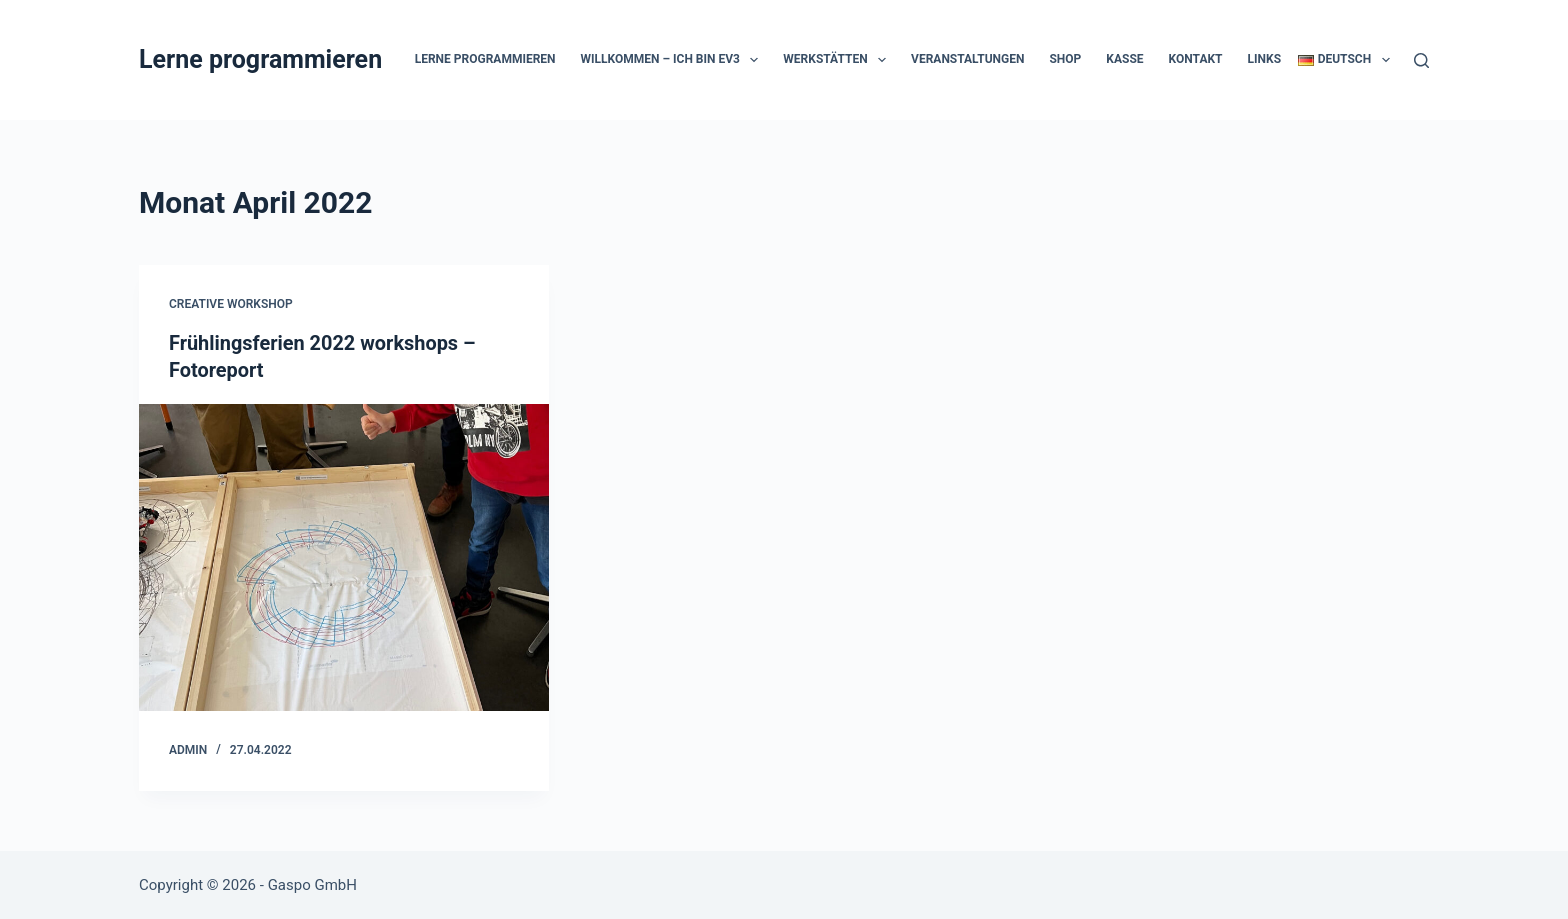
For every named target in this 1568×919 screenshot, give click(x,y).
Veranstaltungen (967, 59)
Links (1265, 59)
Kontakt (1196, 59)
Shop (1065, 59)
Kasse (1124, 59)
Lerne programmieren (260, 59)
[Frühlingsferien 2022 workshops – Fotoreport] (344, 556)
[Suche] (1421, 60)
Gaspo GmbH (312, 884)
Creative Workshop (231, 304)
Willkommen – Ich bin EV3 (674, 60)
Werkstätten (838, 60)
